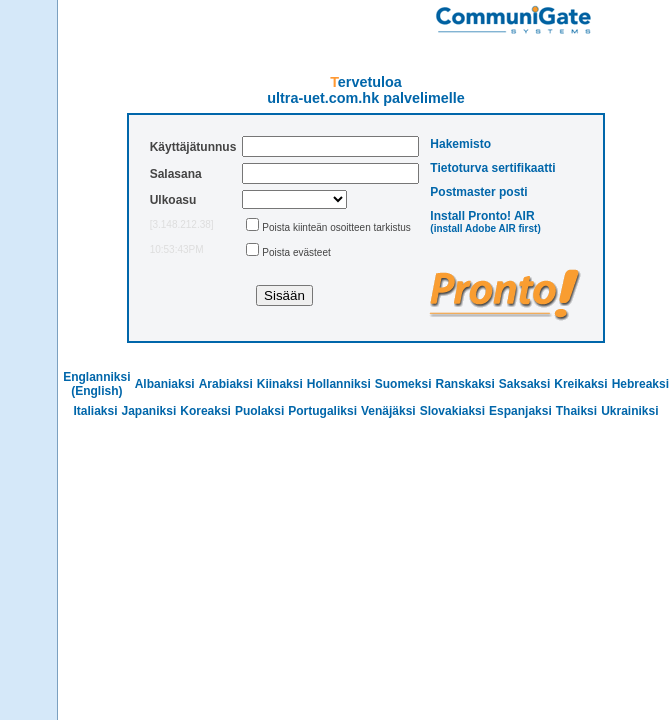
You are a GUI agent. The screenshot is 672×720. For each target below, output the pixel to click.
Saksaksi (524, 384)
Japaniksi (149, 411)
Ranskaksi (464, 384)
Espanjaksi (520, 411)
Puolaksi (259, 411)
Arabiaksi (226, 384)
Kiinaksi (280, 384)
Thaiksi (576, 411)
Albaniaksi (165, 384)
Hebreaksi (640, 384)
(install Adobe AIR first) (485, 228)
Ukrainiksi (629, 411)
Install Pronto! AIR (482, 216)
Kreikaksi (580, 384)
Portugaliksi (322, 411)
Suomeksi (403, 384)
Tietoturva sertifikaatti (492, 168)
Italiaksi (95, 411)
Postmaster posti (478, 192)
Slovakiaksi (452, 411)
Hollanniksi (339, 384)
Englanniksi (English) (96, 384)
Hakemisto (460, 144)
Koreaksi (205, 411)
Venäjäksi (388, 411)
